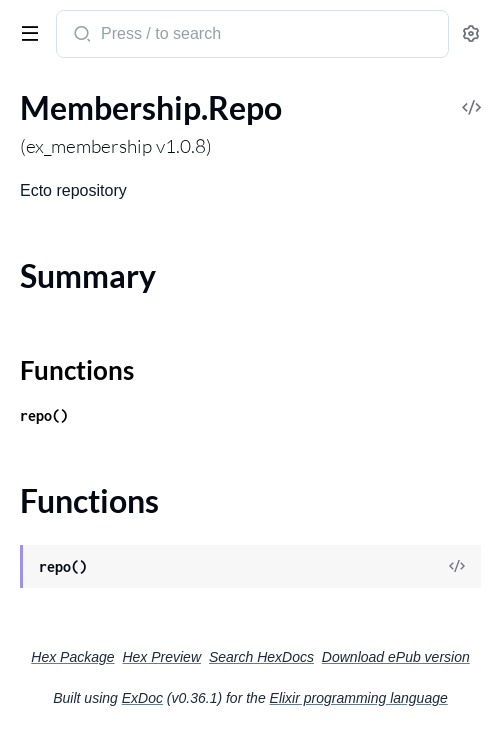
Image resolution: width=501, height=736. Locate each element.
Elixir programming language (359, 698)
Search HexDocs (261, 657)
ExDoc (142, 698)
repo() (44, 415)
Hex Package (72, 657)
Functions (77, 370)
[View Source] (457, 567)
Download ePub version (396, 657)
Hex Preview (161, 657)
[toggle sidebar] (26, 32)
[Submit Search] (80, 36)
